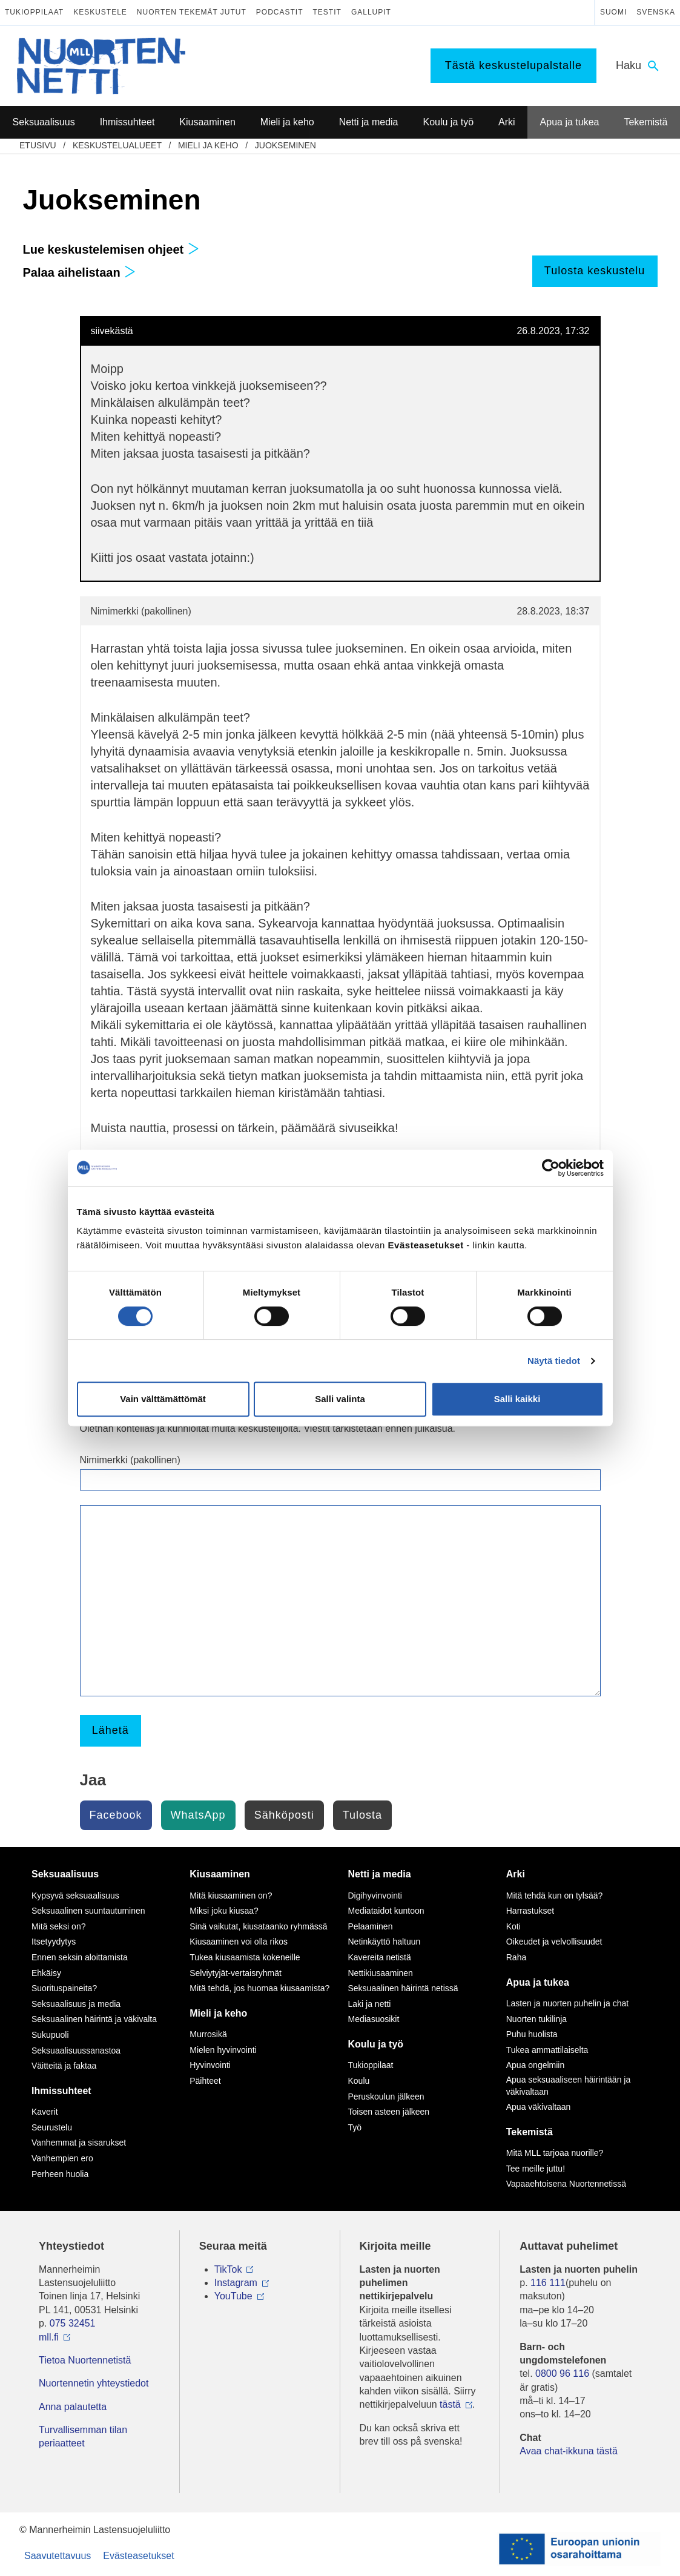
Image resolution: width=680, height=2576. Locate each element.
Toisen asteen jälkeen (389, 2111)
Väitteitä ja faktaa (63, 2065)
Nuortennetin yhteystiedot (93, 2383)
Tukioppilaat (34, 12)
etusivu (37, 145)
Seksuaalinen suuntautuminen (88, 1911)
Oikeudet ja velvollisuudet (554, 1941)
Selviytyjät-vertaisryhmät (236, 1973)
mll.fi (49, 2337)
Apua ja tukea (537, 1982)
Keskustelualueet (117, 145)
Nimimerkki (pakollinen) (130, 1460)
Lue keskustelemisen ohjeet (111, 249)
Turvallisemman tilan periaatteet (83, 2436)
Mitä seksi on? (58, 1926)
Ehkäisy (46, 1973)
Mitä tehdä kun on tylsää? (554, 1895)
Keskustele (100, 12)
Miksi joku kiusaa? (224, 1911)
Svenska (655, 12)
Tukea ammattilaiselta (547, 2050)
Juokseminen (285, 145)
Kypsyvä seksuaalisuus (75, 1895)
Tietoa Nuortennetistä (85, 2360)
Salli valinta (340, 1399)
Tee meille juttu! (535, 2168)
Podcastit (279, 12)
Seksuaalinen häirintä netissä (403, 1988)
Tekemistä (529, 2132)
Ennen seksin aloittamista (79, 1957)
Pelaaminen (370, 1926)
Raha (516, 1957)
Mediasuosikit (374, 2019)
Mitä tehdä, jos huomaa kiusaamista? (259, 1988)
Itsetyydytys (53, 1941)
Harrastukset (530, 1911)
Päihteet (205, 2081)
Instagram (235, 2283)
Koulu (359, 2081)
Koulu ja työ (376, 2044)
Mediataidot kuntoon (386, 1911)
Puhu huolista (532, 2034)
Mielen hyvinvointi (223, 2050)
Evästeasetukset (138, 2556)
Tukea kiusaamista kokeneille (245, 1957)
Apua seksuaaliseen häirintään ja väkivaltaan (568, 2086)
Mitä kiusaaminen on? (231, 1895)
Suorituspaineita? (64, 1988)
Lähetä (110, 1730)
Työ (355, 2127)
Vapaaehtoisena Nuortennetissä (566, 2184)
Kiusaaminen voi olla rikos (239, 1941)
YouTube (233, 2296)
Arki (515, 1874)
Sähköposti (284, 1815)
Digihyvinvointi (375, 1895)
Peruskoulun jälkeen (386, 2096)
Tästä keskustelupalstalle (513, 65)
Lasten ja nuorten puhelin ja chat (567, 2003)
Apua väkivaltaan (538, 2107)
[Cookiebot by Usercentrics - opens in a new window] (551, 1168)
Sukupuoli (50, 2035)
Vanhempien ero (62, 2158)
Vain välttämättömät (163, 1399)
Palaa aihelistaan (79, 272)
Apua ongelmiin (535, 2065)
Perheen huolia (59, 2174)
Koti (513, 1926)
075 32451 (73, 2323)
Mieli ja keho (208, 145)
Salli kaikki (517, 1399)
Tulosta (362, 1815)
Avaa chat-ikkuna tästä (569, 2451)
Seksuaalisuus (65, 1874)
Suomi (613, 12)
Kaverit (44, 2111)
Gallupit (371, 12)
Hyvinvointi (210, 2065)
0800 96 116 (562, 2373)
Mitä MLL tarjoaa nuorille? (555, 2153)
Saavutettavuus (57, 2556)
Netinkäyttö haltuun (384, 1941)
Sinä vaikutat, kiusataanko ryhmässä (258, 1926)
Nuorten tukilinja (536, 2019)
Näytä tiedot (553, 1361)
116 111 (548, 2283)
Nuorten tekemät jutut (191, 12)
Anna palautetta (73, 2407)
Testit (327, 12)
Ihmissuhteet (61, 2091)
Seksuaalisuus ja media (75, 2004)
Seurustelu (51, 2127)
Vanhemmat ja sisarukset (78, 2142)
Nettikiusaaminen (380, 1973)
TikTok (228, 2269)
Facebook (116, 1815)
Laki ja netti (369, 2004)
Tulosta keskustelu (594, 271)
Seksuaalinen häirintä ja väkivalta (94, 2019)
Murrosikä (208, 2034)
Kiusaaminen (220, 1874)
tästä (450, 2404)
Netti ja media (379, 1874)
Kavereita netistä (379, 1957)
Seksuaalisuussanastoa (75, 2050)
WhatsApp (198, 1815)
